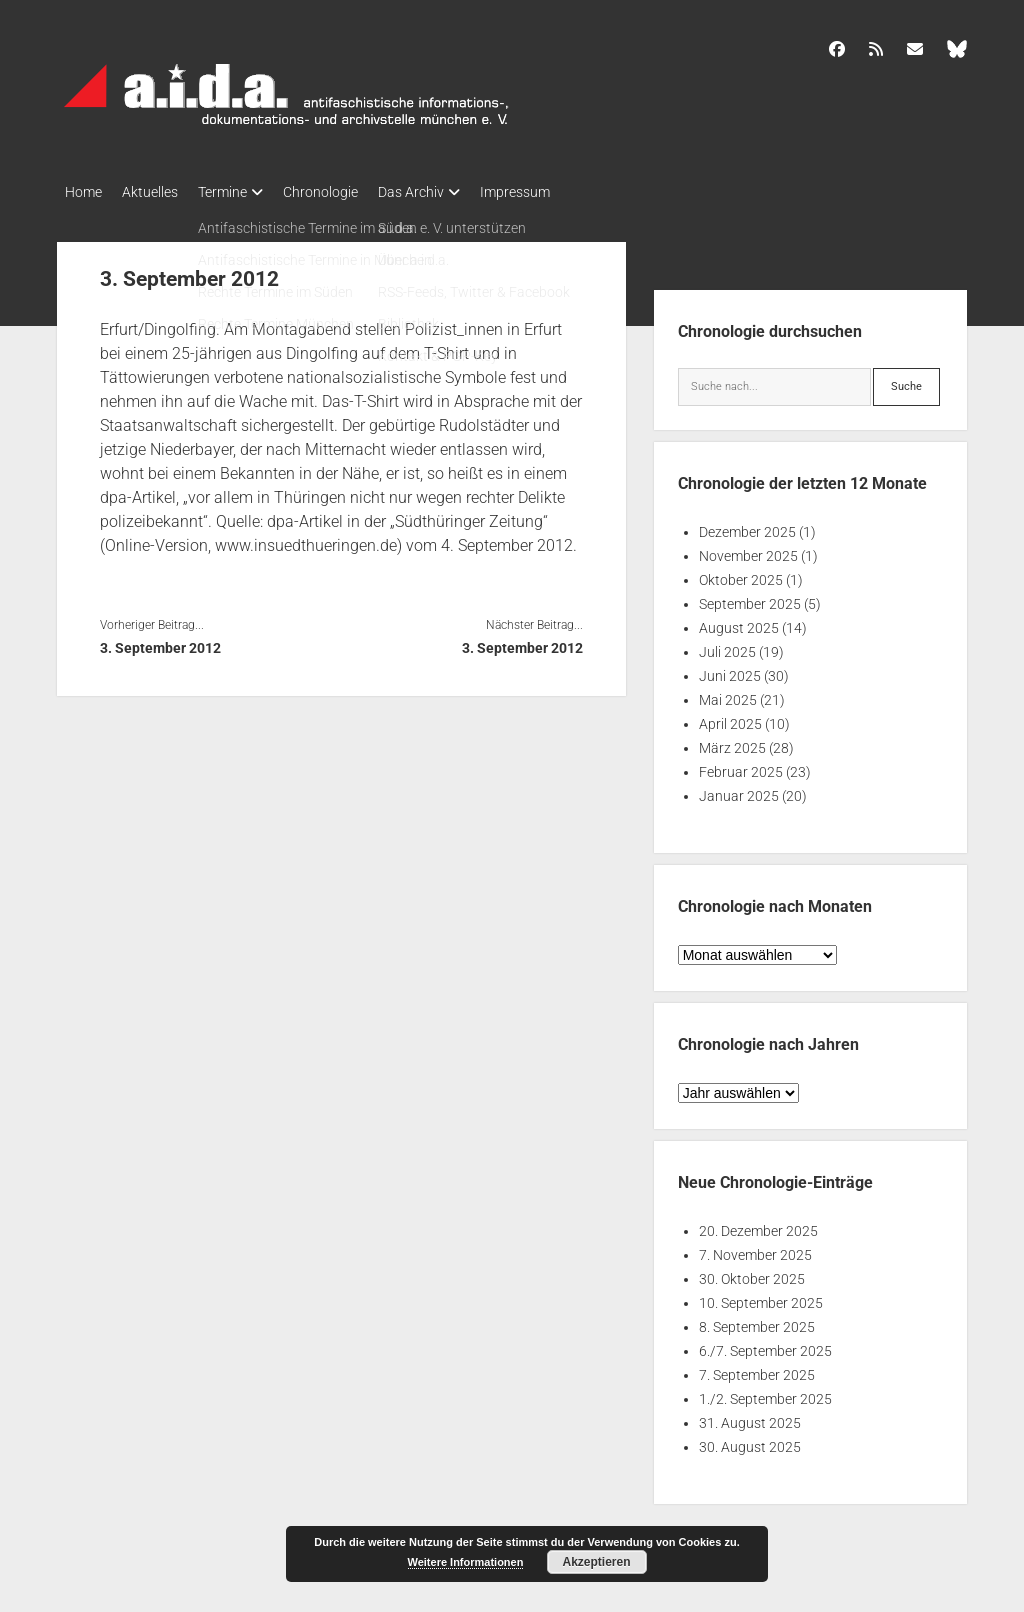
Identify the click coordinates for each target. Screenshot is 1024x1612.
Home (83, 192)
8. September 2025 (757, 1321)
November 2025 (748, 550)
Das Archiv (451, 192)
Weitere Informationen (466, 1562)
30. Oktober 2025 (752, 1273)
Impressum (565, 192)
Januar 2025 (739, 790)
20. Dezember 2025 (758, 1225)
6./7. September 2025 (765, 1345)
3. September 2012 (160, 642)
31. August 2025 (750, 1417)
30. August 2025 (750, 1441)
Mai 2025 (728, 694)
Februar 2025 (741, 766)
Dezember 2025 (747, 526)
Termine (242, 192)
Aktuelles (160, 192)
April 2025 (730, 718)
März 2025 (732, 742)
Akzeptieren (596, 1562)
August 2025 (739, 622)
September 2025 (750, 598)
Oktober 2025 (741, 574)
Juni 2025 (730, 670)
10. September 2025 (761, 1297)
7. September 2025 (757, 1369)
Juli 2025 (727, 646)
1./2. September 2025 (765, 1393)
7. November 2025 (755, 1249)
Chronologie (350, 192)
